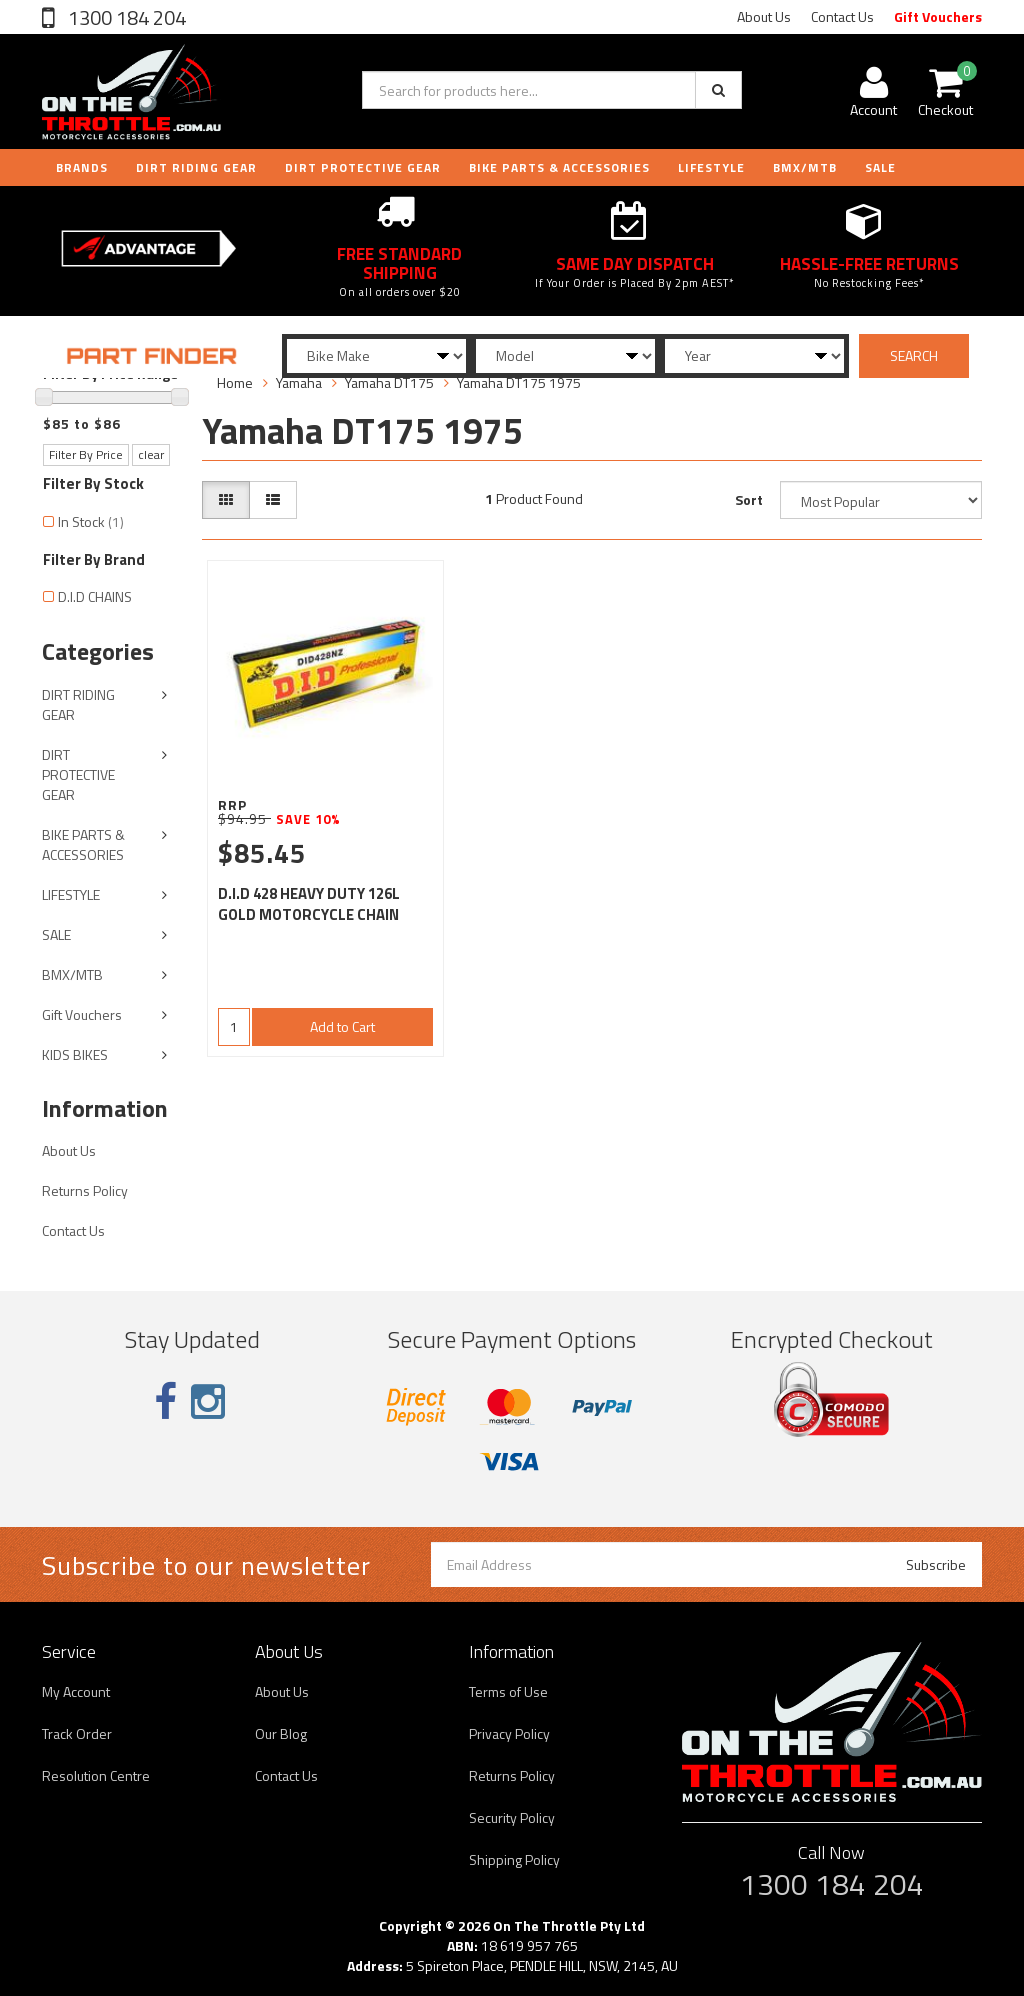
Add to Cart (342, 1026)
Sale (880, 167)
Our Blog (281, 1733)
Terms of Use (508, 1691)
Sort (749, 499)
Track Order (77, 1733)
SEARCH (914, 355)
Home (235, 382)
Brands (82, 167)
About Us (764, 16)
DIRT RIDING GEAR (196, 167)
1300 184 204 (125, 17)
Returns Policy (85, 1190)
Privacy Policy (509, 1733)
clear (151, 454)
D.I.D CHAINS (95, 596)
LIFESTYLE (711, 167)
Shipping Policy (514, 1859)
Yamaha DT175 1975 (519, 382)
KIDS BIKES (75, 1054)
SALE (56, 934)
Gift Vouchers (938, 16)
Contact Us (842, 16)
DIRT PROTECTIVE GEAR (363, 167)
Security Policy (512, 1817)
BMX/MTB (805, 167)
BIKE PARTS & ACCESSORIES (559, 167)
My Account (76, 1691)
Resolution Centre (96, 1775)
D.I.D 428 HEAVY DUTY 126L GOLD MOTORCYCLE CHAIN (309, 904)
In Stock (91, 521)
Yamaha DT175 (389, 382)
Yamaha (299, 382)
